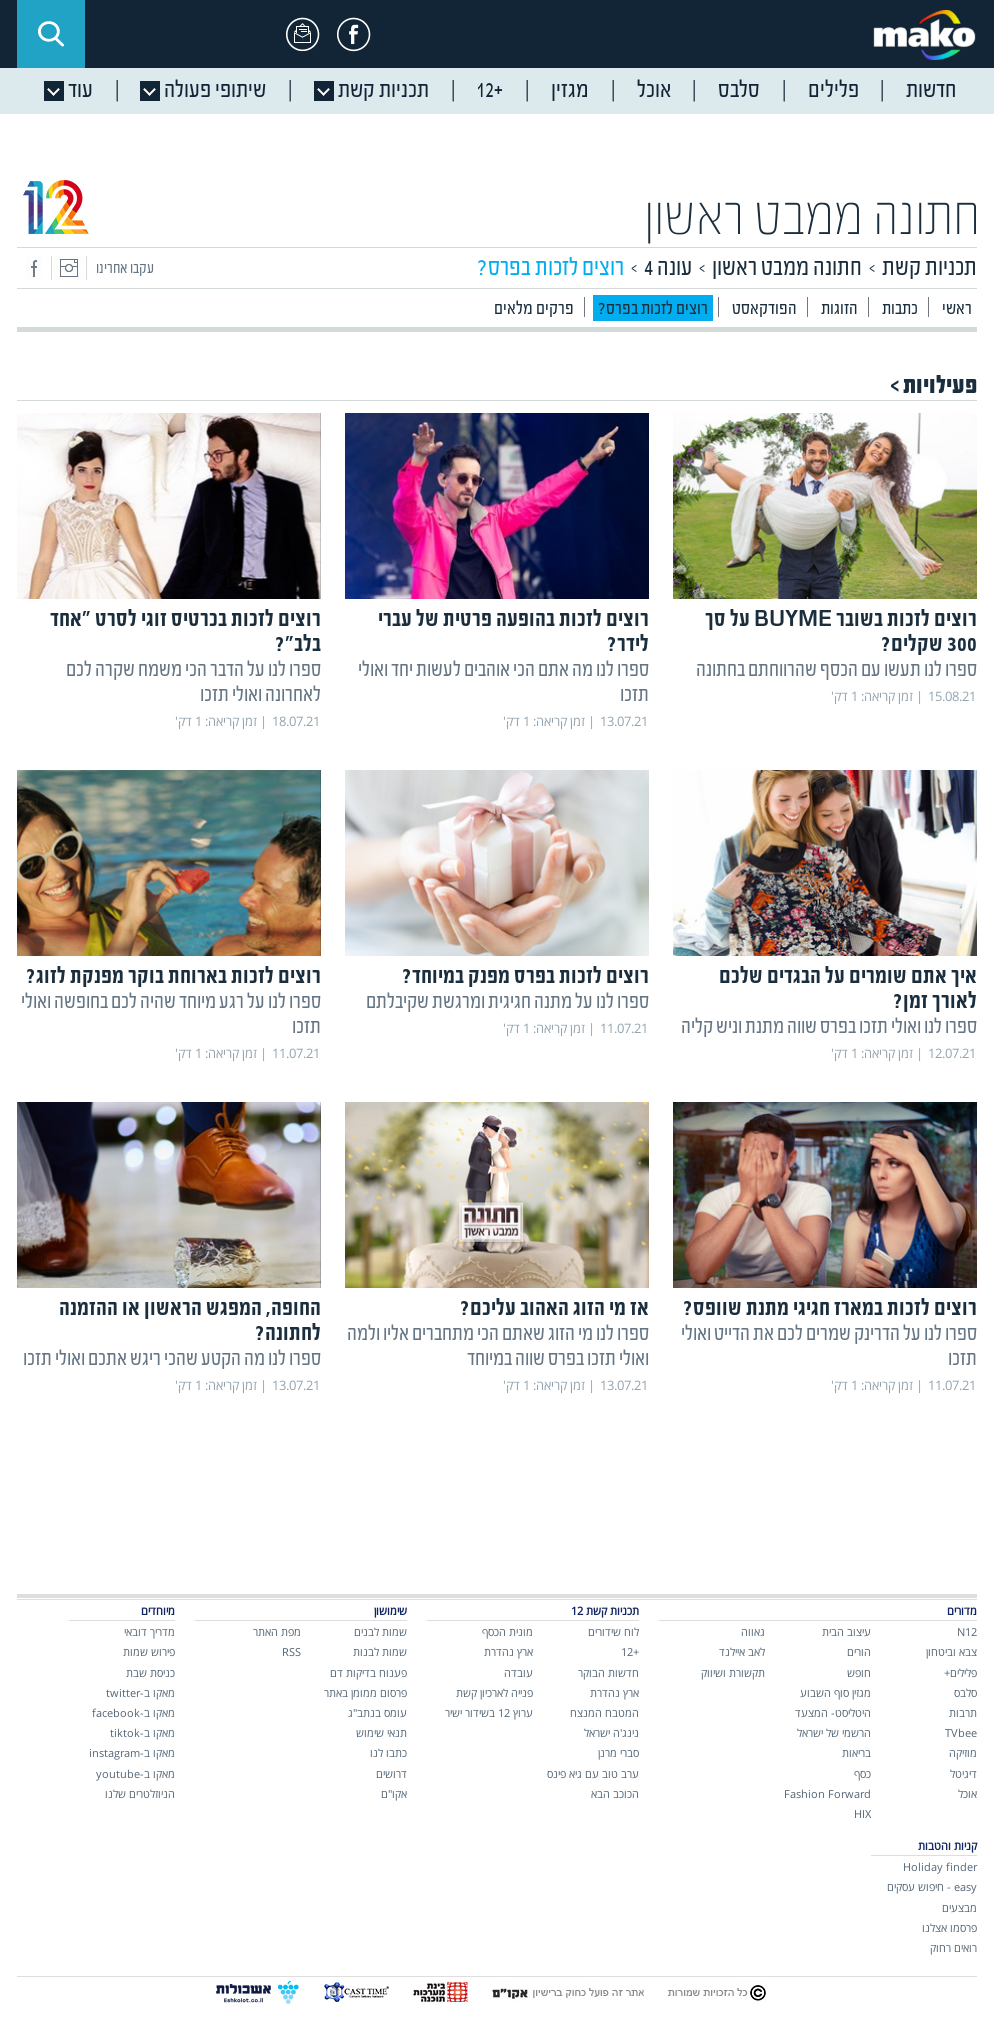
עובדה (518, 1672)
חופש (859, 1672)
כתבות (900, 309)
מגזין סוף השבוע (835, 1692)
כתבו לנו (388, 1752)
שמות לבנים (380, 1631)
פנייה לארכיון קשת (494, 1692)
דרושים (391, 1773)
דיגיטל (963, 1773)
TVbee (961, 1732)
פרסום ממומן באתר (365, 1692)
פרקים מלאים (534, 309)
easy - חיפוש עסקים (932, 1886)
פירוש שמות (149, 1651)
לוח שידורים (613, 1631)
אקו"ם (394, 1793)
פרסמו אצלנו (949, 1927)
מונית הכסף (507, 1631)
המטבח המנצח (604, 1712)
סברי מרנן (618, 1752)
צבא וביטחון (951, 1651)
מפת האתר (277, 1631)
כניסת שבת (150, 1672)
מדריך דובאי (149, 1631)
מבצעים (959, 1907)
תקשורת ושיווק (733, 1672)
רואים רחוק (953, 1947)
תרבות (963, 1712)
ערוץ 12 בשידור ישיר (489, 1712)
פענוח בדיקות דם (368, 1672)
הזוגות (839, 309)
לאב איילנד (742, 1651)
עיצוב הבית (846, 1631)
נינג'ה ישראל (611, 1732)
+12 (630, 1651)
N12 (967, 1631)
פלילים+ (960, 1672)
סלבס (965, 1692)
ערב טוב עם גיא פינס (593, 1773)
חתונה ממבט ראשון (812, 219)
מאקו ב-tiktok (142, 1732)
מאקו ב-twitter (140, 1692)
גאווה (753, 1631)
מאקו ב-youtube (135, 1773)
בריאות (856, 1752)
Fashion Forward (827, 1793)
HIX (862, 1813)
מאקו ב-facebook (133, 1712)
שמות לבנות (380, 1651)
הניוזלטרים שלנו (140, 1793)
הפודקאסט (764, 309)
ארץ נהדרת (614, 1692)
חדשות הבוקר (608, 1672)
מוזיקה (963, 1752)
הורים (859, 1651)
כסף (862, 1773)
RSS (291, 1651)
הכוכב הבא (615, 1793)
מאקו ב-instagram (132, 1752)
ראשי (957, 309)
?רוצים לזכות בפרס (653, 309)
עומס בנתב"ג (377, 1712)
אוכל (967, 1793)
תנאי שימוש (381, 1732)
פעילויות (940, 386)
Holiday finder (940, 1866)
